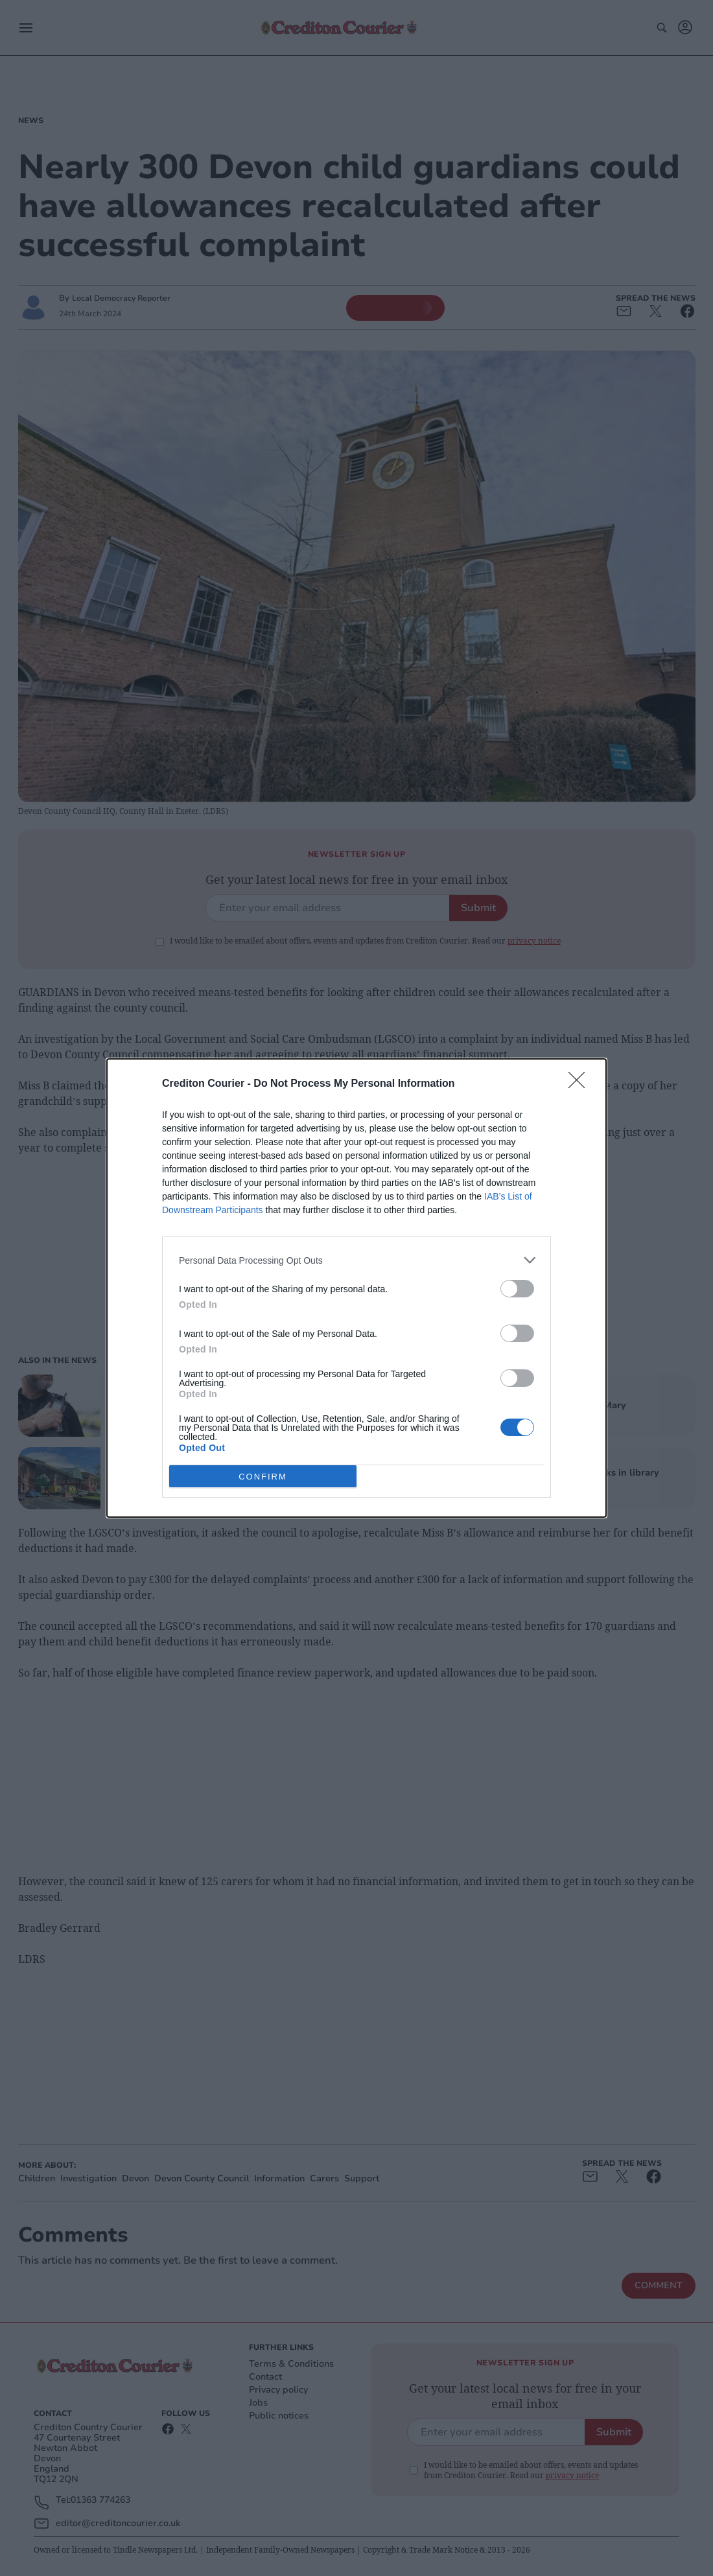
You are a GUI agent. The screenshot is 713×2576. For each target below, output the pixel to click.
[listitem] (356, 1260)
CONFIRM (263, 1476)
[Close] (580, 1084)
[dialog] (356, 1288)
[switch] (517, 1288)
